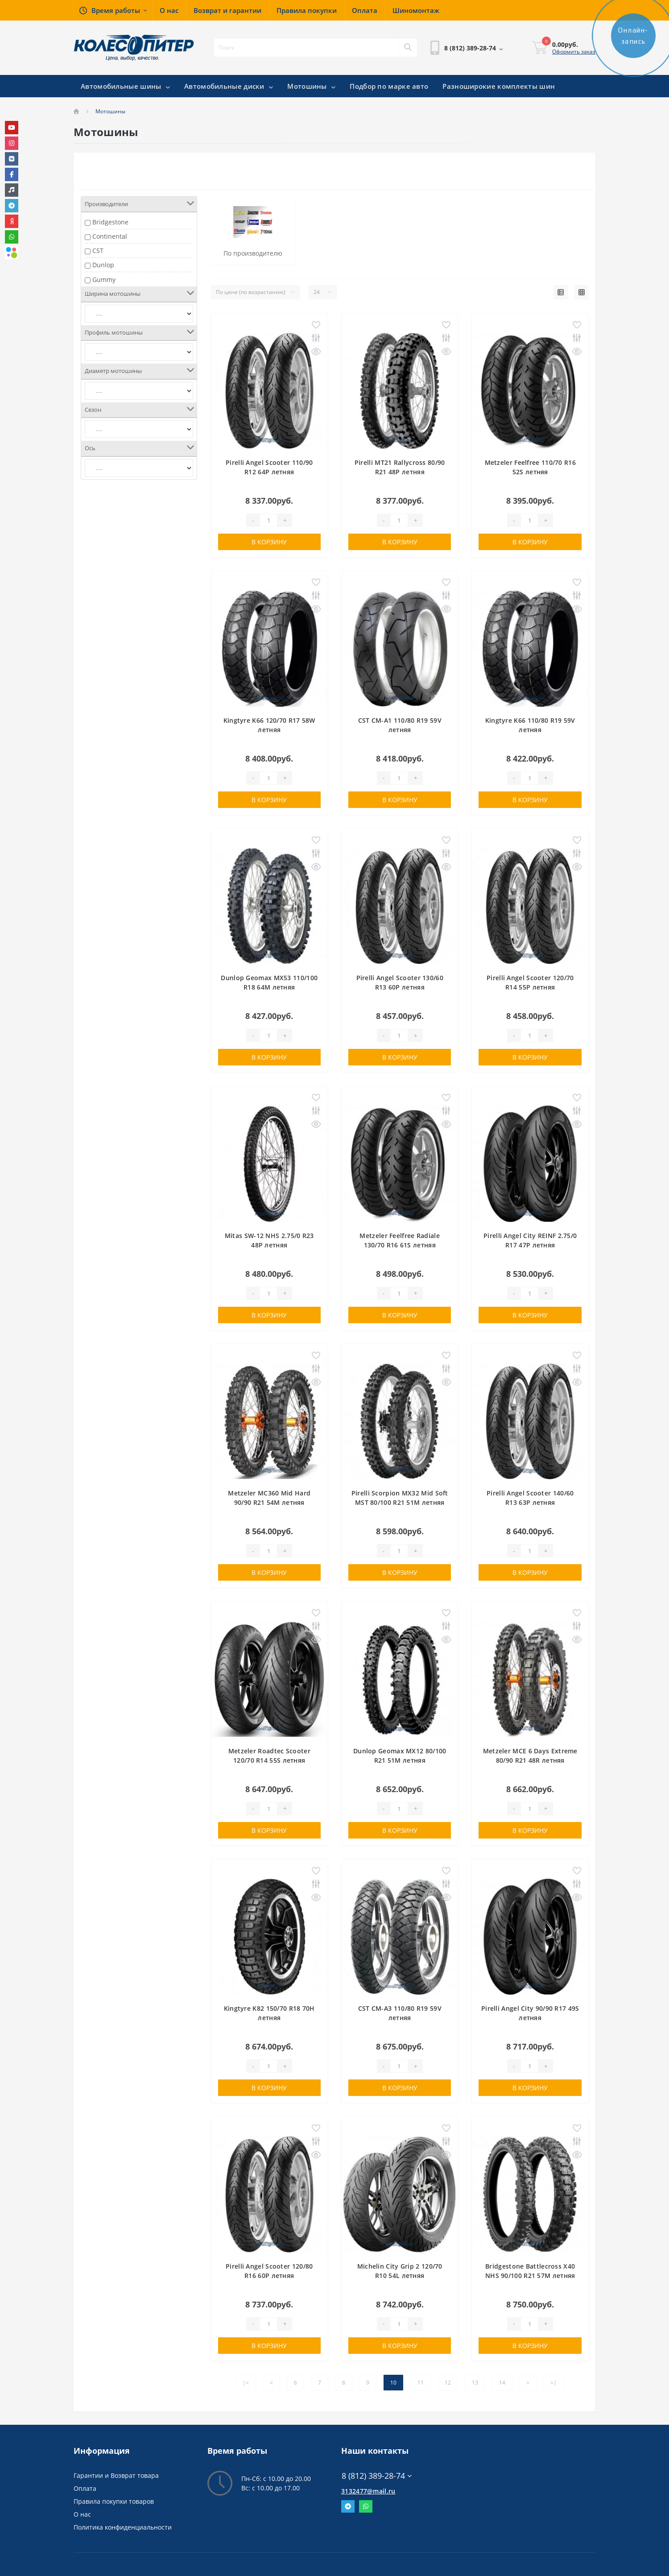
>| (553, 2382)
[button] (113, 10)
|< (246, 2382)
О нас (82, 2514)
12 (448, 2382)
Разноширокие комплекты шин (498, 86)
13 (475, 2382)
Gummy (104, 279)
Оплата (85, 2488)
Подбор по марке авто (389, 86)
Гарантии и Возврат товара (116, 2475)
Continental (109, 236)
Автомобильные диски (228, 86)
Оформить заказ (573, 51)
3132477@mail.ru (368, 2491)
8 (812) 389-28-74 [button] (377, 2476)
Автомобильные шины (125, 86)
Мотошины (311, 86)
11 (420, 2382)
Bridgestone (110, 222)
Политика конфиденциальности (123, 2527)
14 (502, 2382)
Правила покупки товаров (114, 2501)
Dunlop (103, 265)
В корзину (269, 542)
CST (97, 250)
